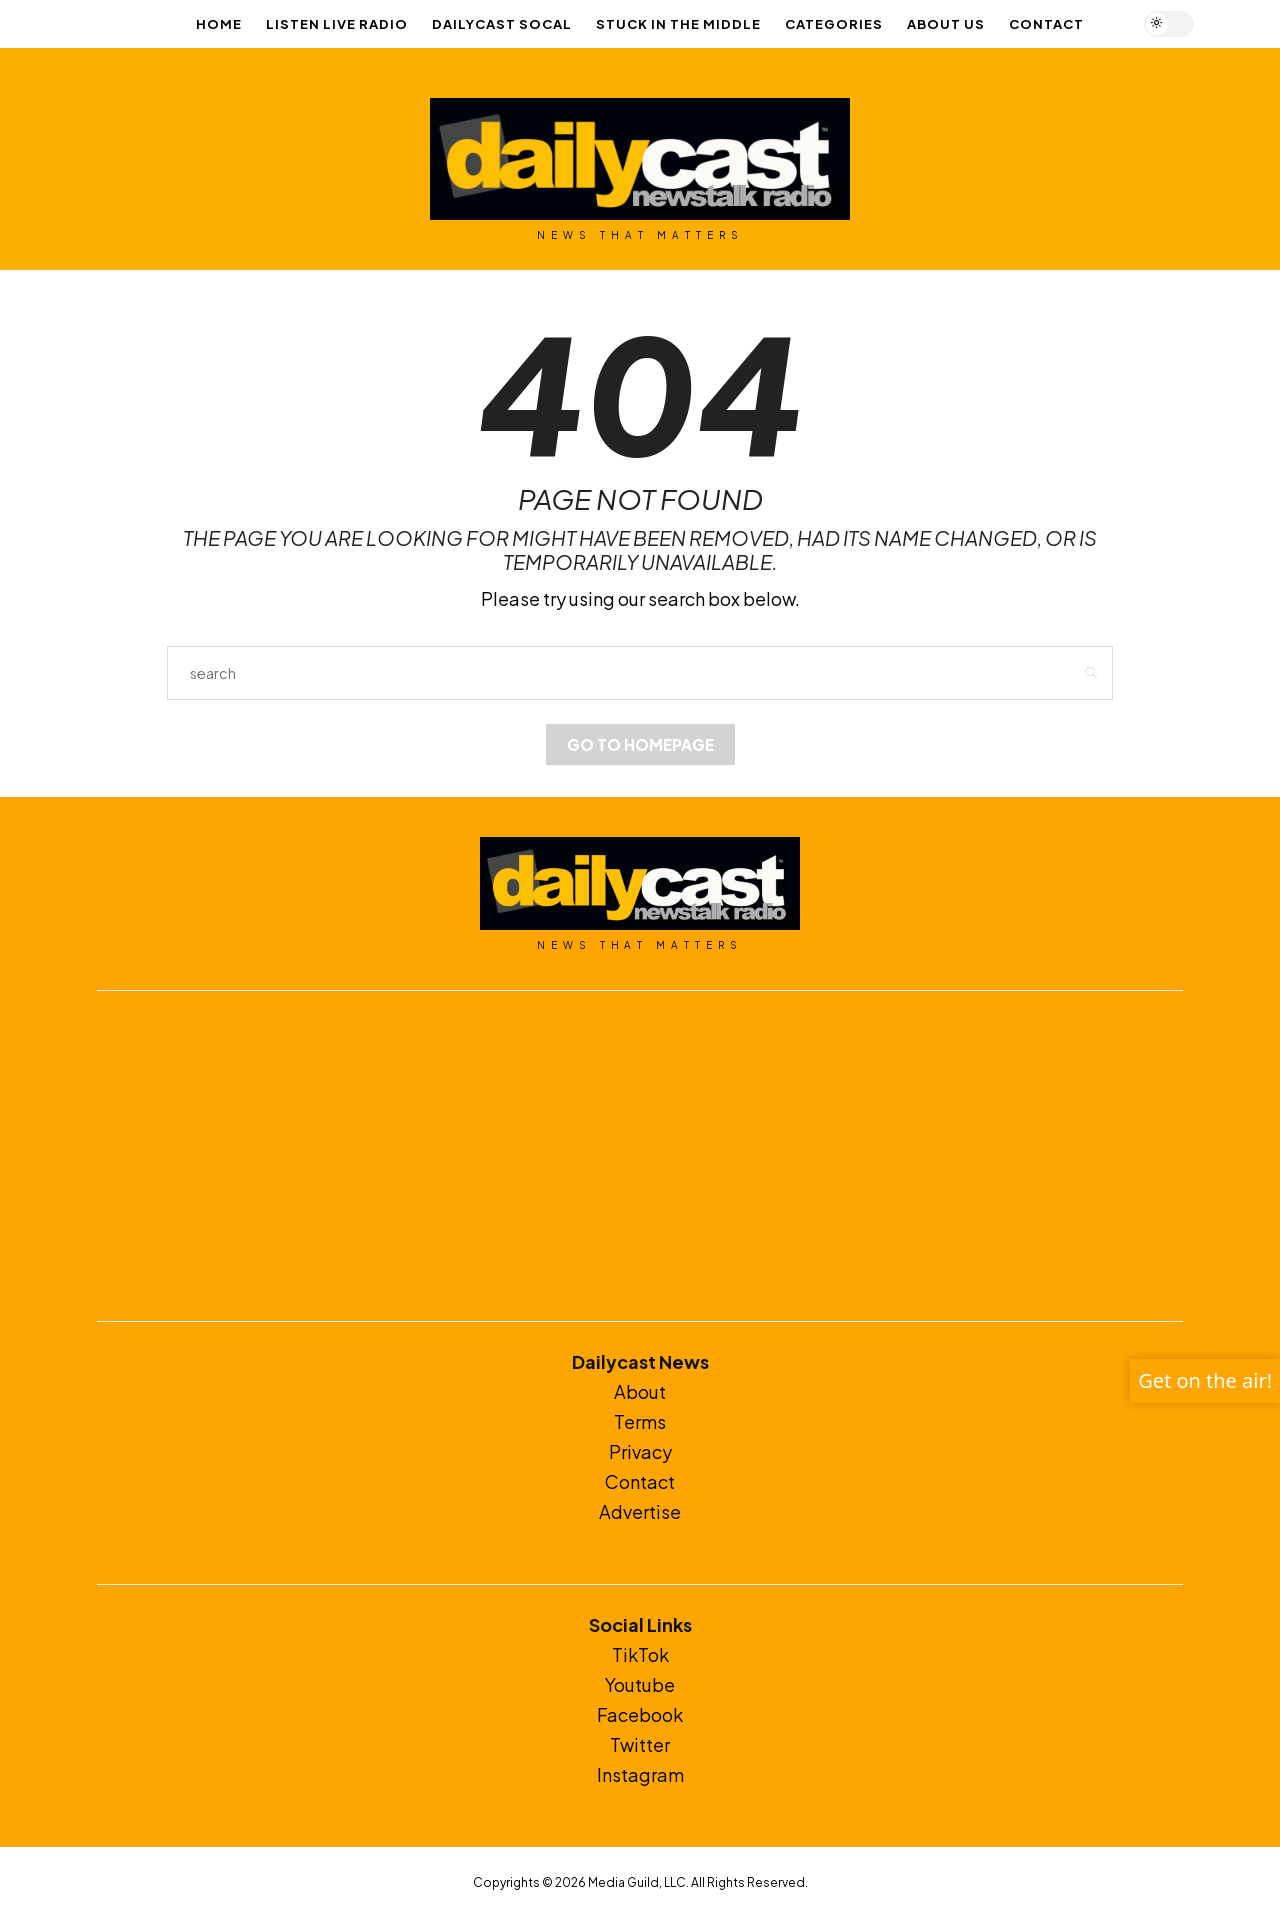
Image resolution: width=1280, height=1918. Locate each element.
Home (219, 24)
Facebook (640, 1714)
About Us (946, 24)
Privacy (640, 1451)
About (640, 1391)
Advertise (640, 1511)
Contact (1046, 24)
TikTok (640, 1654)
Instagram (640, 1774)
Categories (834, 24)
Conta (631, 1481)
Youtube (640, 1684)
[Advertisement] (640, 1156)
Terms (640, 1421)
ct (666, 1481)
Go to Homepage (640, 744)
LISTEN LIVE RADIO (337, 24)
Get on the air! (1205, 1380)
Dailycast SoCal (502, 24)
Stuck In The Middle (678, 24)
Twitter (640, 1744)
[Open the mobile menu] (1227, 24)
